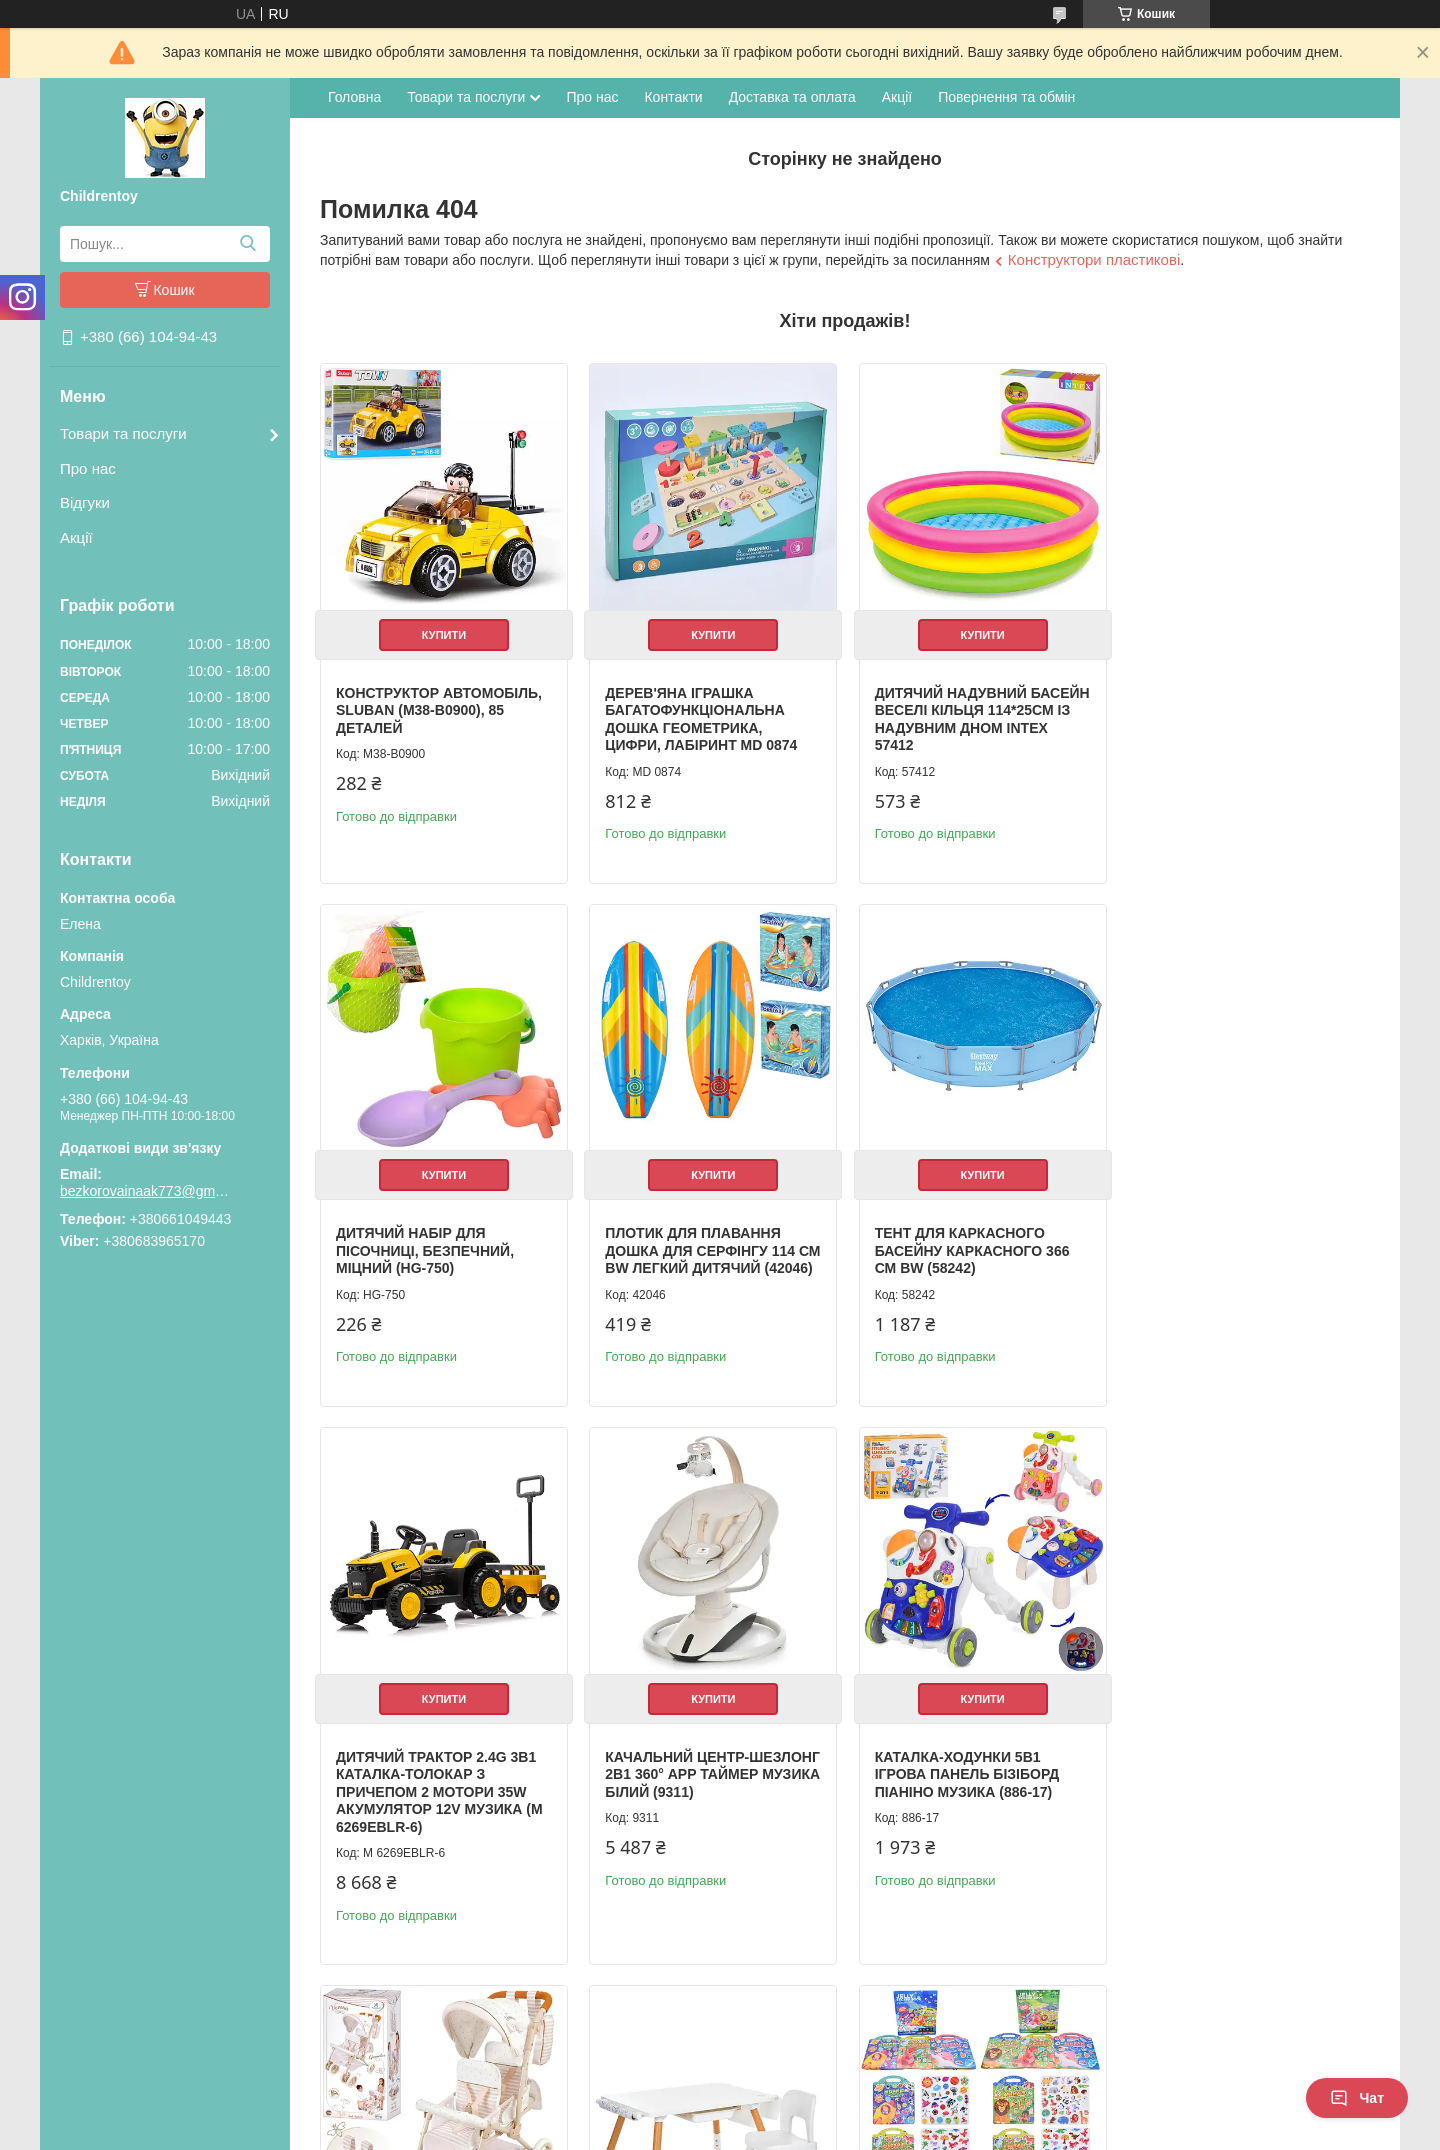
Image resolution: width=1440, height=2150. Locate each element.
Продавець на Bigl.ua (720, 2113)
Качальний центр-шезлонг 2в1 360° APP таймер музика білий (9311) (1245, 1247)
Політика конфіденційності (832, 2131)
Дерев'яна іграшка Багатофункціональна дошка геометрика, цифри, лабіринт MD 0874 (700, 717)
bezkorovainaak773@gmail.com (145, 1191)
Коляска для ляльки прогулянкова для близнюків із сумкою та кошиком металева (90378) (708, 1813)
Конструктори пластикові (1094, 259)
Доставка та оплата (792, 97)
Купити (443, 633)
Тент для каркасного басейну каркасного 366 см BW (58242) (701, 1247)
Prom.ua (813, 2095)
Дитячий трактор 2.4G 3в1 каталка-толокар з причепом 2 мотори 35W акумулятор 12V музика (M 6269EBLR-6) (974, 1265)
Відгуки (85, 502)
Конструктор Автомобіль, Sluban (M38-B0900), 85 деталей (439, 708)
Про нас (88, 468)
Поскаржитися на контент (676, 2131)
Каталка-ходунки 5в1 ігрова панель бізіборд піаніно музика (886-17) (428, 1804)
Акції (76, 537)
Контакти (673, 97)
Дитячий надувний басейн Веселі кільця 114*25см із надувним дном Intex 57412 (957, 717)
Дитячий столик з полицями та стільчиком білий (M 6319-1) (971, 1804)
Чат (1357, 2098)
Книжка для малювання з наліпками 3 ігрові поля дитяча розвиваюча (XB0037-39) (1242, 1813)
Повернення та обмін (1006, 97)
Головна (354, 97)
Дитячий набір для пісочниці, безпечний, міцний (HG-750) (1228, 708)
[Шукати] (247, 244)
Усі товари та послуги (1286, 2026)
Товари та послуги (123, 433)
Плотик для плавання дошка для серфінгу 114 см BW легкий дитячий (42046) (431, 1256)
